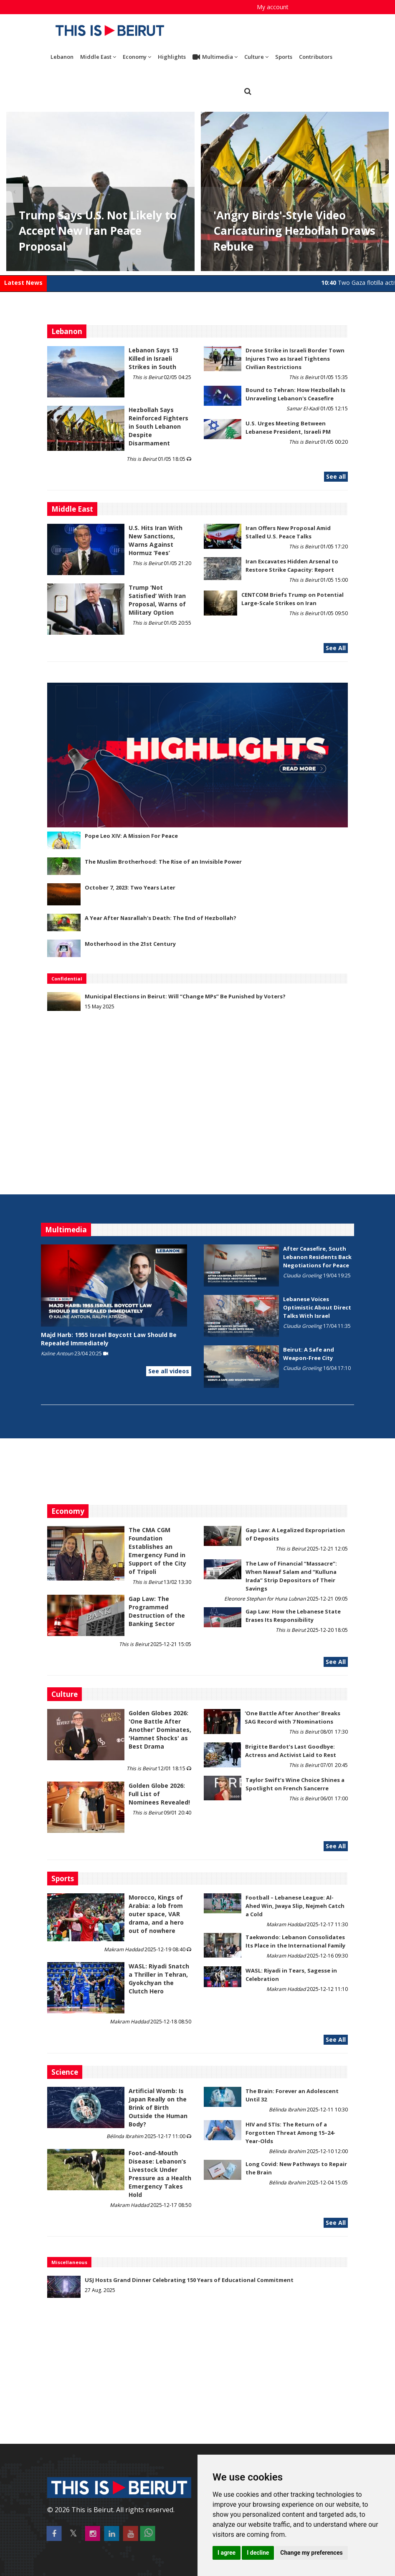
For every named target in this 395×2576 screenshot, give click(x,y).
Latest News (23, 283)
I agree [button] (226, 2552)
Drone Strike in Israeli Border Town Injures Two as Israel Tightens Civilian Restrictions (295, 359)
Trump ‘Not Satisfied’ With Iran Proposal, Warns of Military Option (157, 599)
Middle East (98, 56)
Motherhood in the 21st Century (130, 943)
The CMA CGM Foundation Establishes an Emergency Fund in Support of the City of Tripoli (157, 1551)
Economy (137, 56)
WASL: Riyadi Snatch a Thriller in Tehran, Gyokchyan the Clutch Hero (159, 1978)
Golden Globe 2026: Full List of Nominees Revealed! (159, 1794)
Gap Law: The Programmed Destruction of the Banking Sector (157, 1611)
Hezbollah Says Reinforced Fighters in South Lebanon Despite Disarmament (158, 426)
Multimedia (215, 57)
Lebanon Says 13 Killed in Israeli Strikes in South (153, 358)
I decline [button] (258, 2552)
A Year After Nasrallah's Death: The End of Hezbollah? (160, 918)
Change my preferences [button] (311, 2552)
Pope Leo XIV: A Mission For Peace (131, 835)
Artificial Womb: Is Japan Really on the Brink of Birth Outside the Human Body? (158, 2107)
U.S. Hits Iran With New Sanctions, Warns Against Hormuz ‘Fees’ (155, 540)
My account (273, 7)
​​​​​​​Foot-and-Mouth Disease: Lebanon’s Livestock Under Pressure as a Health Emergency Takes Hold (160, 2174)
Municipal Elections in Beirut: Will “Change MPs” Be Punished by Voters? (185, 996)
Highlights (172, 56)
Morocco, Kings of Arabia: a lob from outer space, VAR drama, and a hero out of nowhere (156, 1914)
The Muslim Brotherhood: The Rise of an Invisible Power (163, 861)
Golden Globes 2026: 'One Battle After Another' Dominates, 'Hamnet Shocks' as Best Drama (160, 1729)
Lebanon (62, 56)
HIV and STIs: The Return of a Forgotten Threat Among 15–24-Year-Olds (290, 2133)
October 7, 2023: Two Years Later (130, 887)
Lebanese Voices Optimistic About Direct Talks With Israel (317, 1307)
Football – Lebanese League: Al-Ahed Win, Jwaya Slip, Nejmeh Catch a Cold (295, 1906)
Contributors (315, 56)
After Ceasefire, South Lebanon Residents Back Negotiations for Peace (317, 1257)
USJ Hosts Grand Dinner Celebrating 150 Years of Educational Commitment (189, 2280)
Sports (283, 56)
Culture (256, 56)
